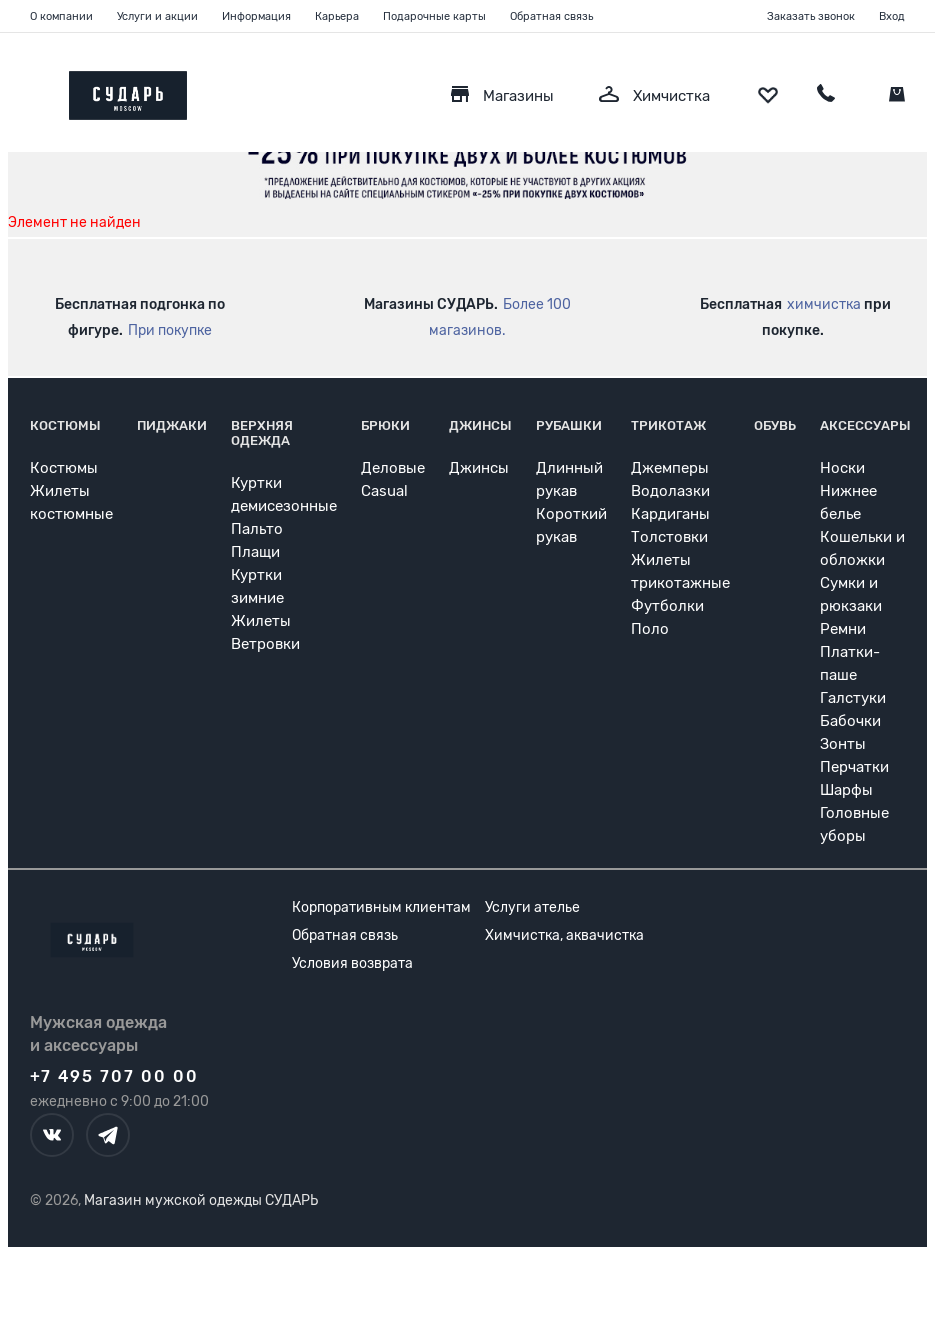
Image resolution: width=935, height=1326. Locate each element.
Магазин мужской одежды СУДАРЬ (201, 1200)
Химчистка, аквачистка (564, 935)
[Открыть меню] (30, 90)
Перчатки (854, 767)
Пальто (257, 529)
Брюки (385, 425)
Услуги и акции (157, 16)
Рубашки (569, 425)
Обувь (775, 425)
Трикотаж (668, 425)
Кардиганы (670, 514)
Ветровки (265, 644)
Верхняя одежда (262, 433)
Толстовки (669, 537)
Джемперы (670, 468)
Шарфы (846, 790)
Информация (256, 16)
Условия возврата (352, 963)
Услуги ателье (532, 907)
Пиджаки (172, 425)
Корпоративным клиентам (381, 907)
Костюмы (65, 425)
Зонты (843, 744)
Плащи (255, 552)
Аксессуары (865, 425)
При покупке (170, 330)
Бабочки (850, 721)
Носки (842, 468)
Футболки (667, 606)
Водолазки (670, 491)
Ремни (843, 629)
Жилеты (261, 621)
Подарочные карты (434, 16)
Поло (650, 629)
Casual (384, 491)
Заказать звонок (811, 16)
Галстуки (853, 698)
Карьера (337, 16)
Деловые (393, 468)
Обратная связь (551, 16)
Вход (892, 16)
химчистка (824, 304)
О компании (61, 16)
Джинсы (480, 425)
